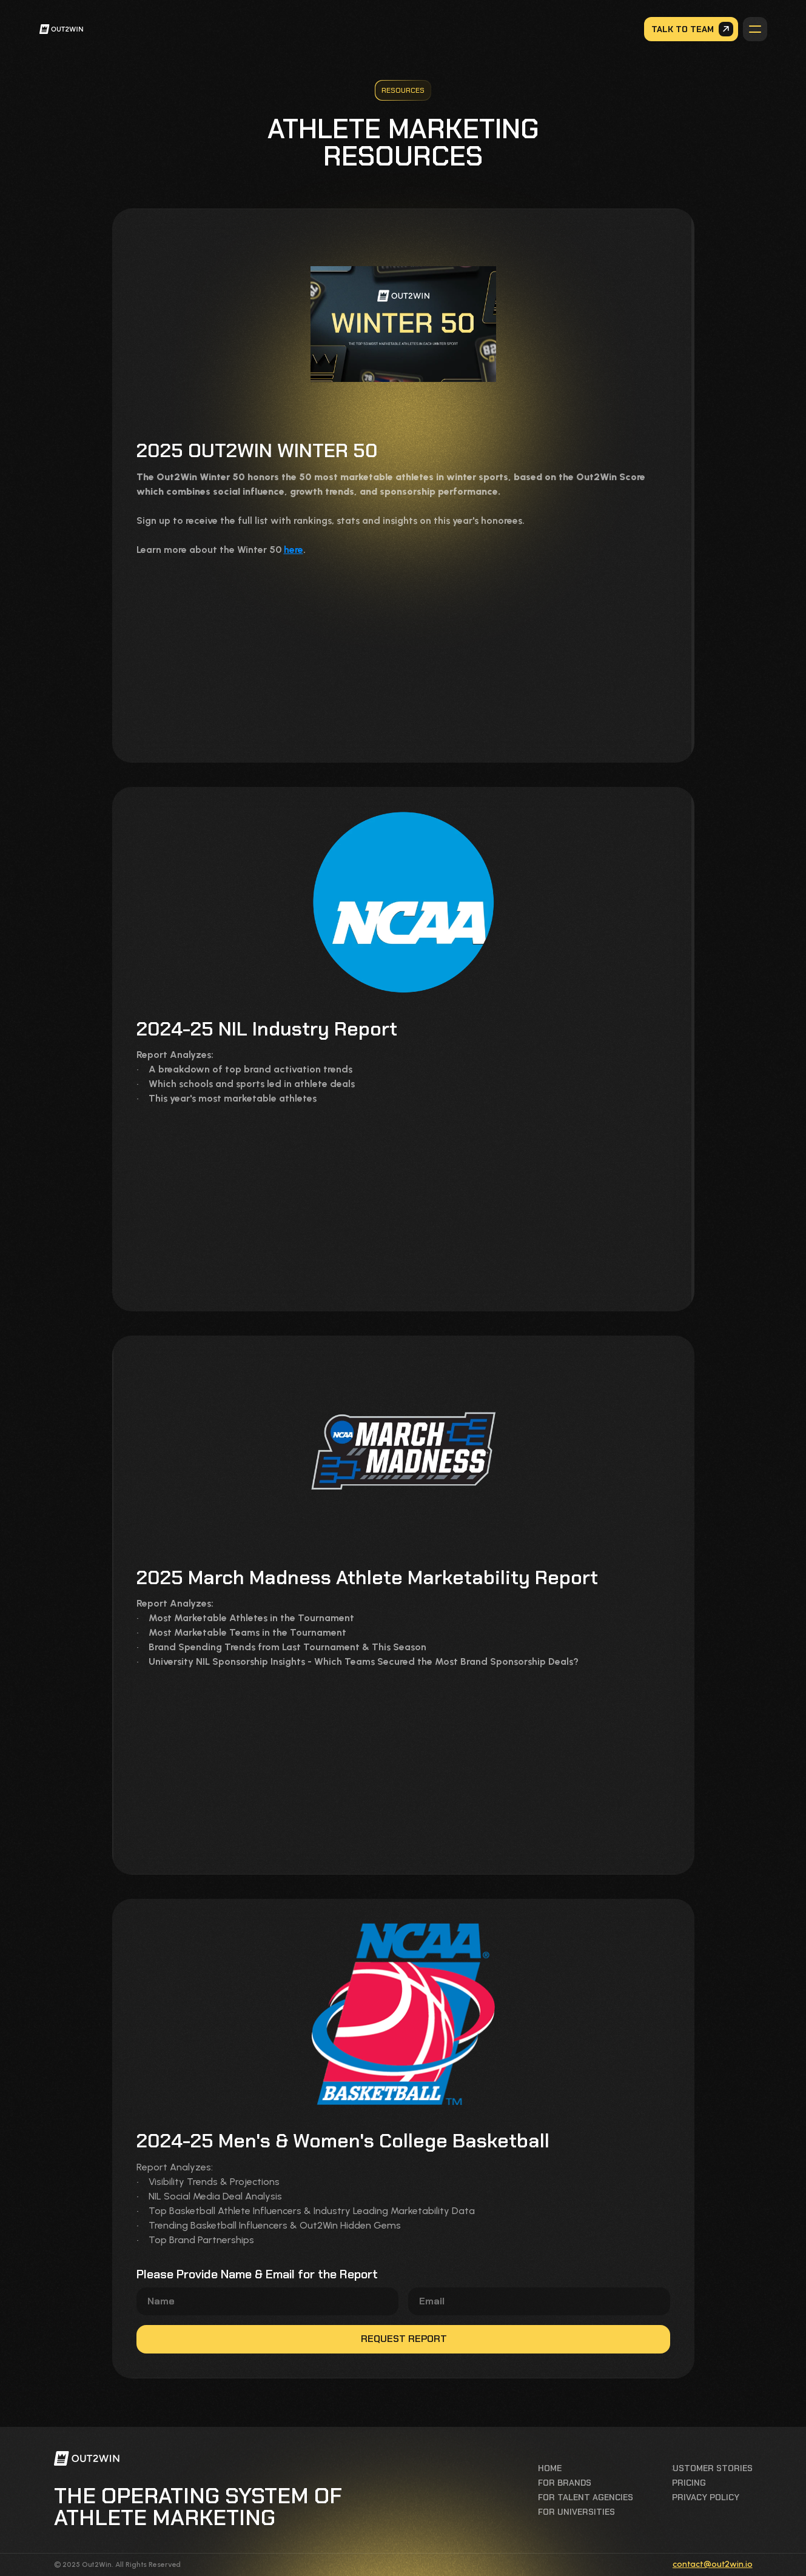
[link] (69, 29)
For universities (576, 2511)
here (293, 549)
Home (550, 2468)
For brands (564, 2482)
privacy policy (705, 2497)
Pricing (689, 2482)
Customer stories (710, 2468)
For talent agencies (585, 2497)
